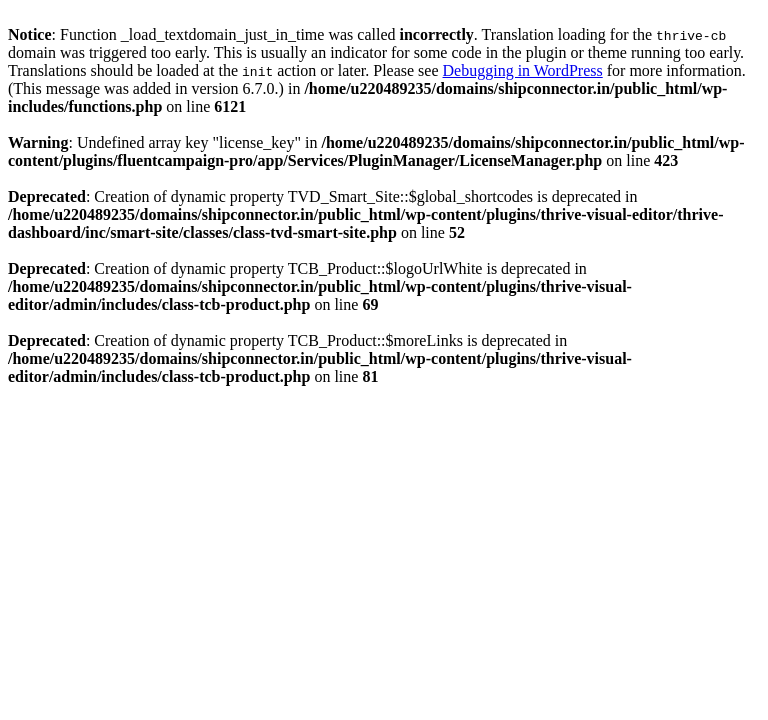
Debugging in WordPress (523, 70)
